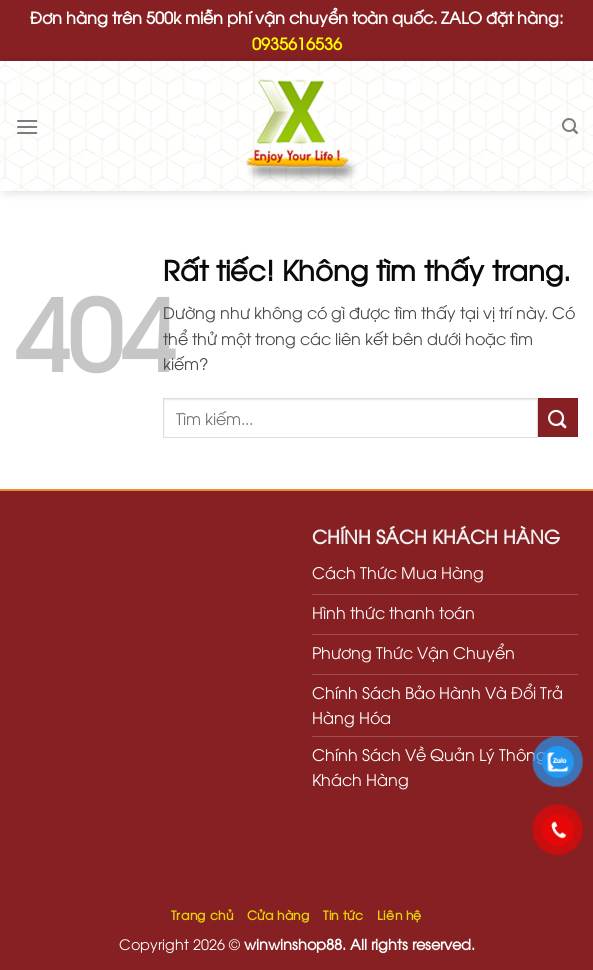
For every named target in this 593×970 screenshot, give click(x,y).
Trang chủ (202, 914)
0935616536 (297, 43)
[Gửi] (558, 417)
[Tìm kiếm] (570, 126)
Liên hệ (399, 914)
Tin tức (343, 914)
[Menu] (27, 126)
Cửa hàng (278, 914)
